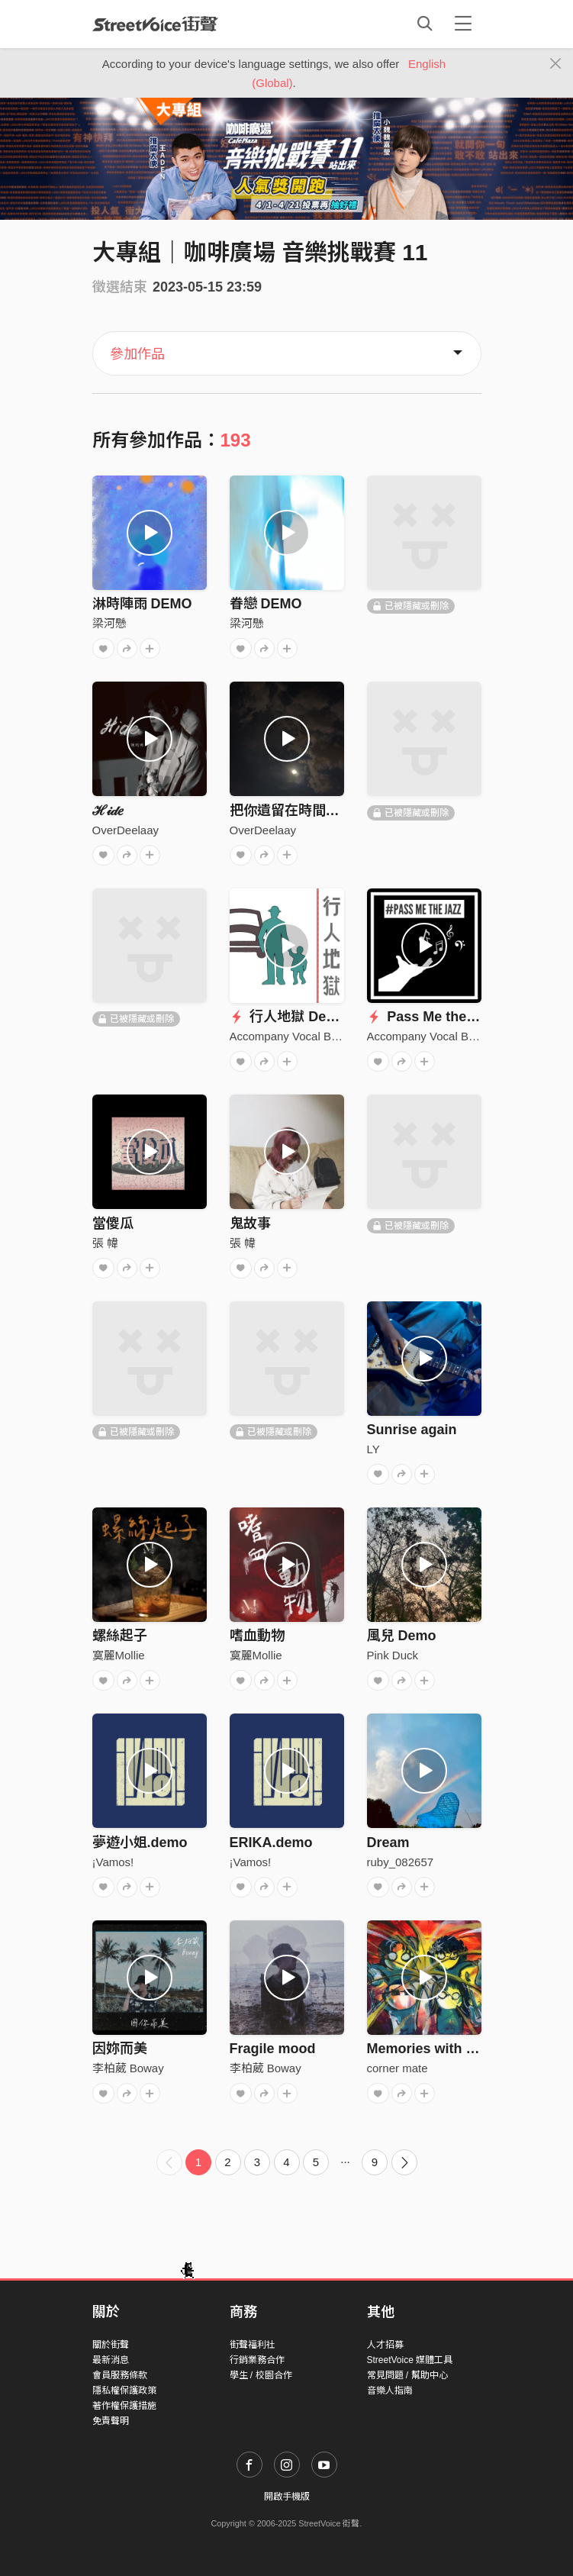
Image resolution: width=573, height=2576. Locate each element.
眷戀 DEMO (266, 603)
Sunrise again (412, 1429)
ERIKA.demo (271, 1842)
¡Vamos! (113, 1861)
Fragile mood (273, 2048)
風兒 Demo (401, 1635)
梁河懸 (109, 623)
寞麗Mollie (118, 1655)
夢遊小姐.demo (140, 1842)
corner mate (397, 2068)
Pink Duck (393, 1655)
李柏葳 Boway (128, 2068)
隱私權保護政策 (124, 2390)
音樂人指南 (390, 2390)
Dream (388, 1842)
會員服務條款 (119, 2375)
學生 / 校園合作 (261, 2375)
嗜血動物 (257, 1635)
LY (373, 1449)
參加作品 (137, 354)
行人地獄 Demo (288, 1016)
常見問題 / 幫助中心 (407, 2375)
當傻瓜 (113, 1223)
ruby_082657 (400, 1861)
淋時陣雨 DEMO (142, 603)
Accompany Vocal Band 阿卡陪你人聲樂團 (338, 1036)
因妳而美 (119, 2048)
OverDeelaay (125, 830)
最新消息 (110, 2360)
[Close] (556, 64)
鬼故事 (250, 1223)
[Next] (404, 2162)
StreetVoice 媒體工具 (410, 2360)
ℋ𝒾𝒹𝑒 (108, 810)
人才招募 (385, 2344)
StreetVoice (155, 23)
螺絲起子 (119, 1635)
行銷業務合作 (257, 2360)
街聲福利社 (252, 2344)
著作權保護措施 (124, 2405)
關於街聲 (110, 2344)
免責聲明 (110, 2421)
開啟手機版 (287, 2496)
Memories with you (429, 2048)
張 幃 (105, 1242)
